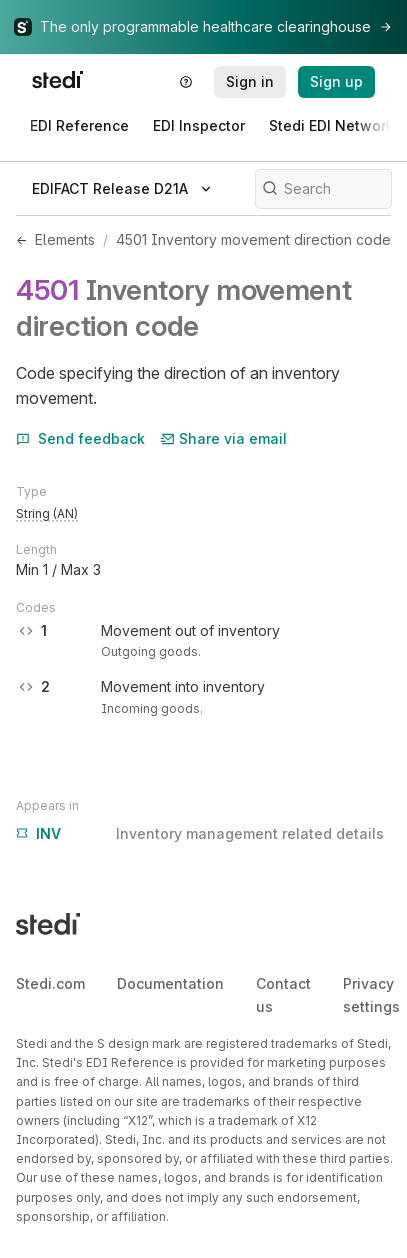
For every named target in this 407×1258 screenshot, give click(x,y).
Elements (65, 239)
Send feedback (80, 438)
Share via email (224, 438)
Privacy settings (371, 994)
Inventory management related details (200, 834)
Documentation (170, 983)
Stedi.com (50, 983)
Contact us (283, 994)
